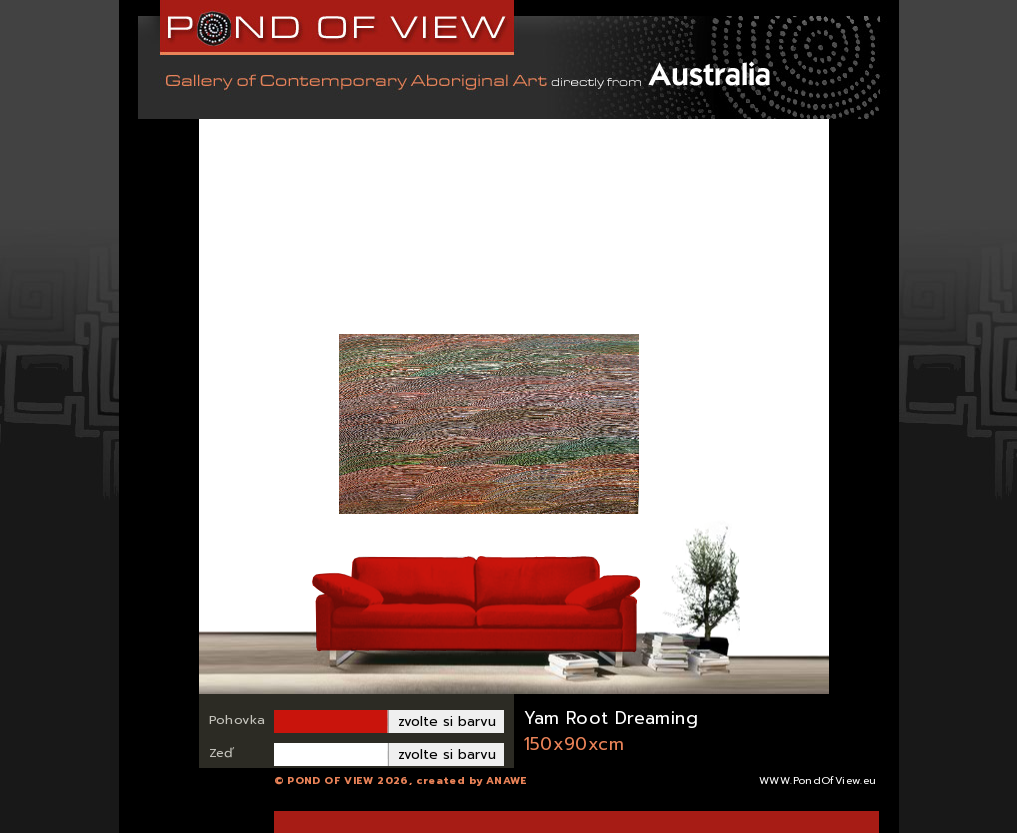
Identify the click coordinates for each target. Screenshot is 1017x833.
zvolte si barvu (447, 721)
